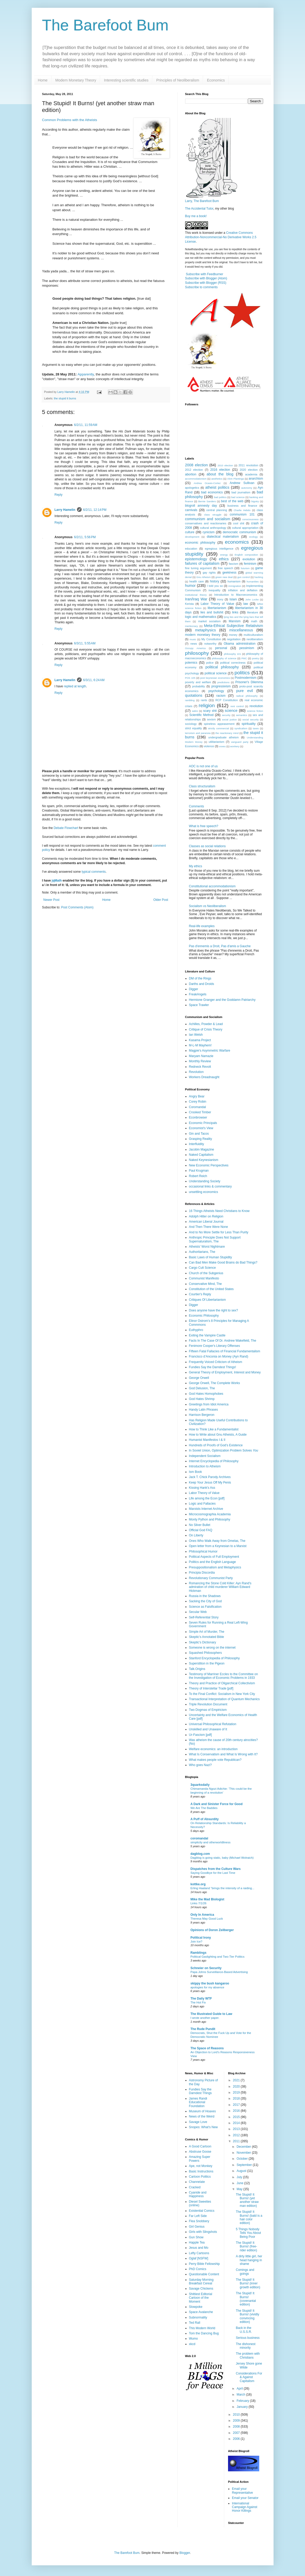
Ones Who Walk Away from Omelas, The (217, 1541)
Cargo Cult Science (202, 1268)
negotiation (234, 639)
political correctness (232, 662)
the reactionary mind (227, 733)
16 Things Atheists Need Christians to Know (219, 1211)
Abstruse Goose (200, 2151)
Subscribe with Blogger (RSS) (205, 283)
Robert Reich (198, 1176)
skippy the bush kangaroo (210, 1983)
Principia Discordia (202, 1572)
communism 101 (242, 514)
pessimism (246, 648)
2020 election (249, 469)
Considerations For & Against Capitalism (249, 2377)
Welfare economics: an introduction (213, 1749)
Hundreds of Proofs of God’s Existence (216, 1445)
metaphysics (205, 630)
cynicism (209, 532)
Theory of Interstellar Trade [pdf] (211, 1688)
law (245, 604)
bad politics (220, 497)
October (243, 2158)
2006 (237, 2439)
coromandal (199, 1838)
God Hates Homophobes (206, 1394)
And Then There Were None (208, 1227)
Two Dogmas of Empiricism (208, 1710)
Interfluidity (196, 1144)
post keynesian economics (215, 677)
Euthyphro (196, 1330)
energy (224, 554)
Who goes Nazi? (200, 1765)
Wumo (193, 2338)
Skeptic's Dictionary (202, 1642)
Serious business (247, 2338)
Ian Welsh (196, 1034)
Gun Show (196, 2237)
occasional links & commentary (210, 1186)
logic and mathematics (200, 617)
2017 (237, 2105)
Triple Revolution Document (208, 1704)
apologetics (192, 487)
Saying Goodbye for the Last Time (213, 1872)
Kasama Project (200, 1040)
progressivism (221, 686)
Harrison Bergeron (202, 1415)
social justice (229, 719)
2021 (237, 2080)
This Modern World (202, 2328)
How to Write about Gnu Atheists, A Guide (218, 1434)
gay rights (209, 572)
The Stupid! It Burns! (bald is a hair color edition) (249, 2217)
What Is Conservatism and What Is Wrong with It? (223, 1754)
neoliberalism (254, 639)
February (243, 2401)
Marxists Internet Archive (206, 1509)
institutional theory (196, 594)
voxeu (222, 746)
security (226, 715)
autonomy (246, 487)
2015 (237, 2117)
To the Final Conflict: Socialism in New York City (222, 1694)
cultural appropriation (245, 527)
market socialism (209, 621)
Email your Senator (245, 2498)
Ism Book (195, 1472)
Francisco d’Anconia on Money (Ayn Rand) (218, 1356)
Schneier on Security (206, 1968)
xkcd (192, 2344)
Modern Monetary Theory (75, 80)
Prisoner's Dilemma (249, 682)
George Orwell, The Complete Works (214, 1383)
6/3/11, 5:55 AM (84, 643)
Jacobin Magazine (201, 1149)
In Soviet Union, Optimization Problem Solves (223, 1450)
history (214, 581)
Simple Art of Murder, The (206, 1631)
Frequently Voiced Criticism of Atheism (215, 1362)
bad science (238, 497)
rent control (237, 706)
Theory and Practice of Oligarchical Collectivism (222, 1683)
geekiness (229, 572)
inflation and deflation (242, 590)
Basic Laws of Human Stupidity (210, 1257)
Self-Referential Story (204, 1617)
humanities (253, 581)
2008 (237, 2426)
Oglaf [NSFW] (198, 2258)
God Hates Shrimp (202, 1399)
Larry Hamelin (65, 510)
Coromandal (197, 1107)
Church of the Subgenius (206, 1273)
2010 (237, 2414)
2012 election (194, 469)
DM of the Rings (200, 978)
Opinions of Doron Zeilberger (212, 1930)
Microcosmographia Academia (210, 1514)
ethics (224, 559)
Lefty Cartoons (199, 2253)
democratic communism (239, 532)
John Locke (252, 599)
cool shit (238, 523)
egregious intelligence (219, 548)
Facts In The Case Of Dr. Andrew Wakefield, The (222, 1340)
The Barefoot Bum (105, 25)
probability (198, 686)
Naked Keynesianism (203, 1160)
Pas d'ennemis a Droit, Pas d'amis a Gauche (220, 946)
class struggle (212, 514)
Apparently (86, 374)
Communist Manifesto (204, 1278)
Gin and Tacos (199, 1133)
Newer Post (51, 900)
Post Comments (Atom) (77, 907)
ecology (253, 536)
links (235, 612)
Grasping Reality (200, 1139)
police (209, 662)
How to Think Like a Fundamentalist (214, 1429)
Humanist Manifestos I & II (207, 1440)
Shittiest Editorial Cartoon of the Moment (200, 2297)
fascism (233, 563)
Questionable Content (204, 2274)
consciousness (250, 519)
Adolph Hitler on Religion (206, 1216)
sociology (191, 723)
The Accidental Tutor (199, 208)
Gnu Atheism (203, 577)
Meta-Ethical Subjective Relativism (233, 626)
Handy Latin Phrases (203, 1409)
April (240, 2388)
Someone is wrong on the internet (212, 1647)
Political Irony (201, 1937)
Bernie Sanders (207, 501)
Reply (59, 495)
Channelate (197, 2182)
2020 (237, 2086)
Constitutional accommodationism (212, 886)
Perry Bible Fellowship (204, 2264)
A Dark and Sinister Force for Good (217, 1804)
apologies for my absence (207, 1987)
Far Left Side (198, 2216)
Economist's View (201, 1128)
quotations (193, 695)
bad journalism (240, 492)
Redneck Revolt (200, 1067)
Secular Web (198, 1612)
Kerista (189, 603)
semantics (241, 715)
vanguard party (239, 741)
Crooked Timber (200, 1112)
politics (242, 672)
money (233, 634)
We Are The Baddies (204, 1808)
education (191, 548)
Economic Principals (203, 1123)
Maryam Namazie (201, 1056)
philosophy (197, 653)
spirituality (248, 724)
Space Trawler (199, 1005)
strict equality (193, 728)
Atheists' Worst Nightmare (207, 1246)
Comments (196, 806)
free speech (225, 568)
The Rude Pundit (203, 2029)
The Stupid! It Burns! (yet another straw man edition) (247, 2200)
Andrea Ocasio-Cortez (207, 483)
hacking (258, 577)
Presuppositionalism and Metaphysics (215, 1567)
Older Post (160, 900)
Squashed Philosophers (205, 1653)
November (244, 2152)
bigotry (255, 501)
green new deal (223, 577)
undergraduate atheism (223, 737)
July (240, 2177)
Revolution (196, 1072)
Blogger (184, 2553)
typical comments (94, 872)
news (193, 643)
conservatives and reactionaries (205, 523)
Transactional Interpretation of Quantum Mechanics (224, 1699)
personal (221, 648)
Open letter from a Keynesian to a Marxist (217, 1546)
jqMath (57, 880)
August (242, 2171)
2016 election (220, 470)
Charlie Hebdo (242, 510)
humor (190, 585)
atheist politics (217, 487)
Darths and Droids (201, 984)
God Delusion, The (202, 1388)
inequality (214, 590)
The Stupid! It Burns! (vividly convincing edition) (247, 2316)
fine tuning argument (198, 568)
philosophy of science (224, 658)
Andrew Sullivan (242, 483)
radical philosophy (247, 695)
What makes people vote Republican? (215, 1760)
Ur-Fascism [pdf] (200, 1735)
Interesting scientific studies (126, 80)
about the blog (220, 474)
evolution (249, 559)
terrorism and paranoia (198, 733)
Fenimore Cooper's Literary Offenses (214, 1346)
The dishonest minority (245, 2345)
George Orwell (199, 1378)
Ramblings (198, 1953)
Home (43, 80)
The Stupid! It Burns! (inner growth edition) (248, 2283)
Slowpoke (196, 2307)
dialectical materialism (223, 536)
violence (209, 746)
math (254, 621)
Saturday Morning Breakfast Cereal (201, 2281)
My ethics (195, 866)
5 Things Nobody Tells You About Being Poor (248, 2233)
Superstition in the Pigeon (207, 1663)
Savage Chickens (201, 2288)
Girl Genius (197, 2226)
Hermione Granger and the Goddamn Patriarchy (222, 1000)
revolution (256, 706)
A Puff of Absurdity (205, 1819)
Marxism (235, 621)
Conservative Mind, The (205, 1284)
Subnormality (198, 2317)
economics (237, 542)
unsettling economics (203, 1192)
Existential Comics (202, 2211)
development (192, 536)
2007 (237, 2433)
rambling (190, 700)
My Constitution (211, 639)
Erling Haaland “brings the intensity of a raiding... (223, 1888)
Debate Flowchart (66, 828)
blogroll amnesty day (201, 505)
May (240, 2189)
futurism (245, 568)
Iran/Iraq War (196, 599)
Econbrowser (198, 1117)
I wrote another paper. (205, 2017)
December (244, 2146)
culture (189, 532)
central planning (216, 510)
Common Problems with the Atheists (69, 120)
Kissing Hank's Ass (202, 1488)
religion (207, 705)
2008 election (196, 465)
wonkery (234, 746)
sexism (211, 719)
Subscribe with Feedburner (204, 274)
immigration (234, 586)
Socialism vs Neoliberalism (207, 906)
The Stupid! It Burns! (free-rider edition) (246, 2246)
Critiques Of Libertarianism (207, 1300)
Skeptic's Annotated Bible (206, 1637)
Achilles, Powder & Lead (206, 1024)
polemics (191, 662)
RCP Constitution (227, 700)
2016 (237, 2111)
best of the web (232, 501)
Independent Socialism (204, 1456)
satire (195, 710)
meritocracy (191, 626)
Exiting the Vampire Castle (207, 1335)
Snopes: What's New (203, 2127)
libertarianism (217, 608)
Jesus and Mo (199, 2248)
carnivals (191, 510)
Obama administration (239, 643)
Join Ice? (197, 1941)
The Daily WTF (201, 1998)
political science (216, 673)
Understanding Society (204, 1181)
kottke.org (198, 1884)
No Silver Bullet (199, 1525)
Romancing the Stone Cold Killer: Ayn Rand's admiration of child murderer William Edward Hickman (220, 1587)
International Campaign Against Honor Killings (244, 2507)
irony (220, 599)
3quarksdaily (200, 1785)
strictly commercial (218, 728)
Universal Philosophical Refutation (212, 1724)
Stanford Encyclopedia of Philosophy (214, 1658)
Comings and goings (245, 2271)
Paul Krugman (199, 1170)
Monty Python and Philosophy (209, 1519)
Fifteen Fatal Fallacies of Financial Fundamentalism (224, 1351)
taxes (256, 728)
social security (250, 719)
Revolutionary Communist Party (211, 1578)
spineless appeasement (219, 723)
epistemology (196, 559)
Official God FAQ (200, 1530)
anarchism (256, 478)
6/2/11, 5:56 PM (85, 537)
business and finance (242, 505)
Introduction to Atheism (205, 1466)
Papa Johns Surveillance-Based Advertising (219, 1972)
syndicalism (241, 728)
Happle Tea (197, 2242)
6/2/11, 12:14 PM (95, 510)
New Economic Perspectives (209, 1165)
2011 (237, 2141)
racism (220, 696)
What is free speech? (203, 826)
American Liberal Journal (206, 1221)
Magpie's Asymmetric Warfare (209, 1050)
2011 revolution (248, 465)
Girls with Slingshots (203, 2232)
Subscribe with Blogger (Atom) (206, 278)
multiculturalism (253, 634)
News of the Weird (202, 2116)
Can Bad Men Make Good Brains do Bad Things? (223, 1262)
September (245, 2165)
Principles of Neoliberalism (177, 80)
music (193, 639)
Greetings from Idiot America (209, 1404)
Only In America (202, 1915)
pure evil (244, 691)
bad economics (212, 492)
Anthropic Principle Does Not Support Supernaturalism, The (215, 1239)
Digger (193, 989)
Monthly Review (200, 1061)
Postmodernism (245, 678)
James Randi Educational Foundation (198, 2102)
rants (204, 700)
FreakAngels (197, 994)
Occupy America (195, 648)
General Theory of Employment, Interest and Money (225, 1372)
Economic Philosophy (204, 1315)
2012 (237, 2135)
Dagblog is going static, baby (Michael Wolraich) (222, 1857)
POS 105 (190, 677)
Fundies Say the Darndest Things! (212, 1367)
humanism (234, 581)
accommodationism (196, 478)
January (243, 2407)
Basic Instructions (201, 2171)
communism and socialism (207, 519)
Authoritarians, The (202, 1252)
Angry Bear (197, 1096)
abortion (190, 474)
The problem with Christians (248, 2355)
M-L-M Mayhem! (200, 1045)
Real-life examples (202, 926)
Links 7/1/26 (198, 1903)
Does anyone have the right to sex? (213, 1310)
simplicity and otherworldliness (211, 1842)
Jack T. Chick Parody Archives (210, 1477)
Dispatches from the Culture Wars (216, 1869)
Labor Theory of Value (217, 604)
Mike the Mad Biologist (207, 1899)
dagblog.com (200, 1854)
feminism (250, 564)
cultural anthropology (213, 527)
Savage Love (198, 2122)
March (241, 2394)
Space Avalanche (201, 2312)
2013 (237, 2129)
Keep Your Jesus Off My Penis (210, 1482)
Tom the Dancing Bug (204, 2333)
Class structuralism (202, 786)
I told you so (215, 585)
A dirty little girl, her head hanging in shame (249, 2260)
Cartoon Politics (200, 2176)
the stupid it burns (65, 398)
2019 (237, 2092)
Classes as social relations (207, 846)
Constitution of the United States (211, 1289)
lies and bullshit (211, 612)
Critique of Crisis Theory (205, 1029)
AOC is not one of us (203, 766)
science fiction (255, 710)
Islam (233, 599)
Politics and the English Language (212, 1562)
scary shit (210, 711)
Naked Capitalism (201, 1155)
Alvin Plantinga (235, 478)
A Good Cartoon (200, 2146)
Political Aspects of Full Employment (214, 1557)
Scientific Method (201, 715)
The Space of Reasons (207, 2048)
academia (251, 474)
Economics (216, 80)
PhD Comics (197, 2269)
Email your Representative (242, 2490)
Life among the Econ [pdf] (207, 1498)
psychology (216, 691)
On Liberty (196, 1535)
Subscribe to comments (201, 287)
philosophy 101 (232, 653)
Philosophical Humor (203, 1551)
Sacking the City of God (205, 1601)
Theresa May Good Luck (207, 1918)
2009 (237, 2420)
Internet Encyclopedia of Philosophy (214, 1461)
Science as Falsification (205, 1607)
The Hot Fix (198, 2002)
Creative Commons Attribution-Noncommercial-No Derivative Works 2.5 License (221, 237)
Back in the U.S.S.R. (244, 2329)
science (231, 710)
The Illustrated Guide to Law (211, 2014)
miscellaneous (241, 630)
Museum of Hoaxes (202, 2111)
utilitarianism (216, 741)
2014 (237, 2123)
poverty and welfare (198, 682)
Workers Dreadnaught (204, 1077)
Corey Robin (197, 1101)
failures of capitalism (202, 563)
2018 (237, 2098)
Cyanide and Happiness (197, 2194)
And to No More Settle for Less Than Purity (219, 1232)
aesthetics (216, 478)
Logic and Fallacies (202, 1503)
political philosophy (222, 667)
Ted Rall (194, 2322)
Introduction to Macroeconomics (235, 594)
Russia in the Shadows (205, 1596)
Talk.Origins (197, 1669)
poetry (255, 658)
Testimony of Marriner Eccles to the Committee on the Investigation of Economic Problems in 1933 (223, 1676)
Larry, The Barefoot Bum (202, 201)
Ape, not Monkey (200, 2166)
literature (252, 612)
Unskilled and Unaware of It (208, 1729)
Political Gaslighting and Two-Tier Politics (218, 1956)
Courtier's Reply (200, 1294)
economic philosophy (200, 542)
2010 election (225, 465)
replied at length (75, 686)
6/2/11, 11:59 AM (85, 425)
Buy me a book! (196, 216)
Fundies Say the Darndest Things (200, 2091)
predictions (223, 682)
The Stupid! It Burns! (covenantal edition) (246, 2298)
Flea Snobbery (199, 2221)
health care (196, 581)
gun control (243, 577)
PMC (244, 658)
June (240, 2183)
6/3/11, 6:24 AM (94, 680)
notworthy (210, 643)
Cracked (195, 2187)
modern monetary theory (202, 635)
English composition (246, 554)
